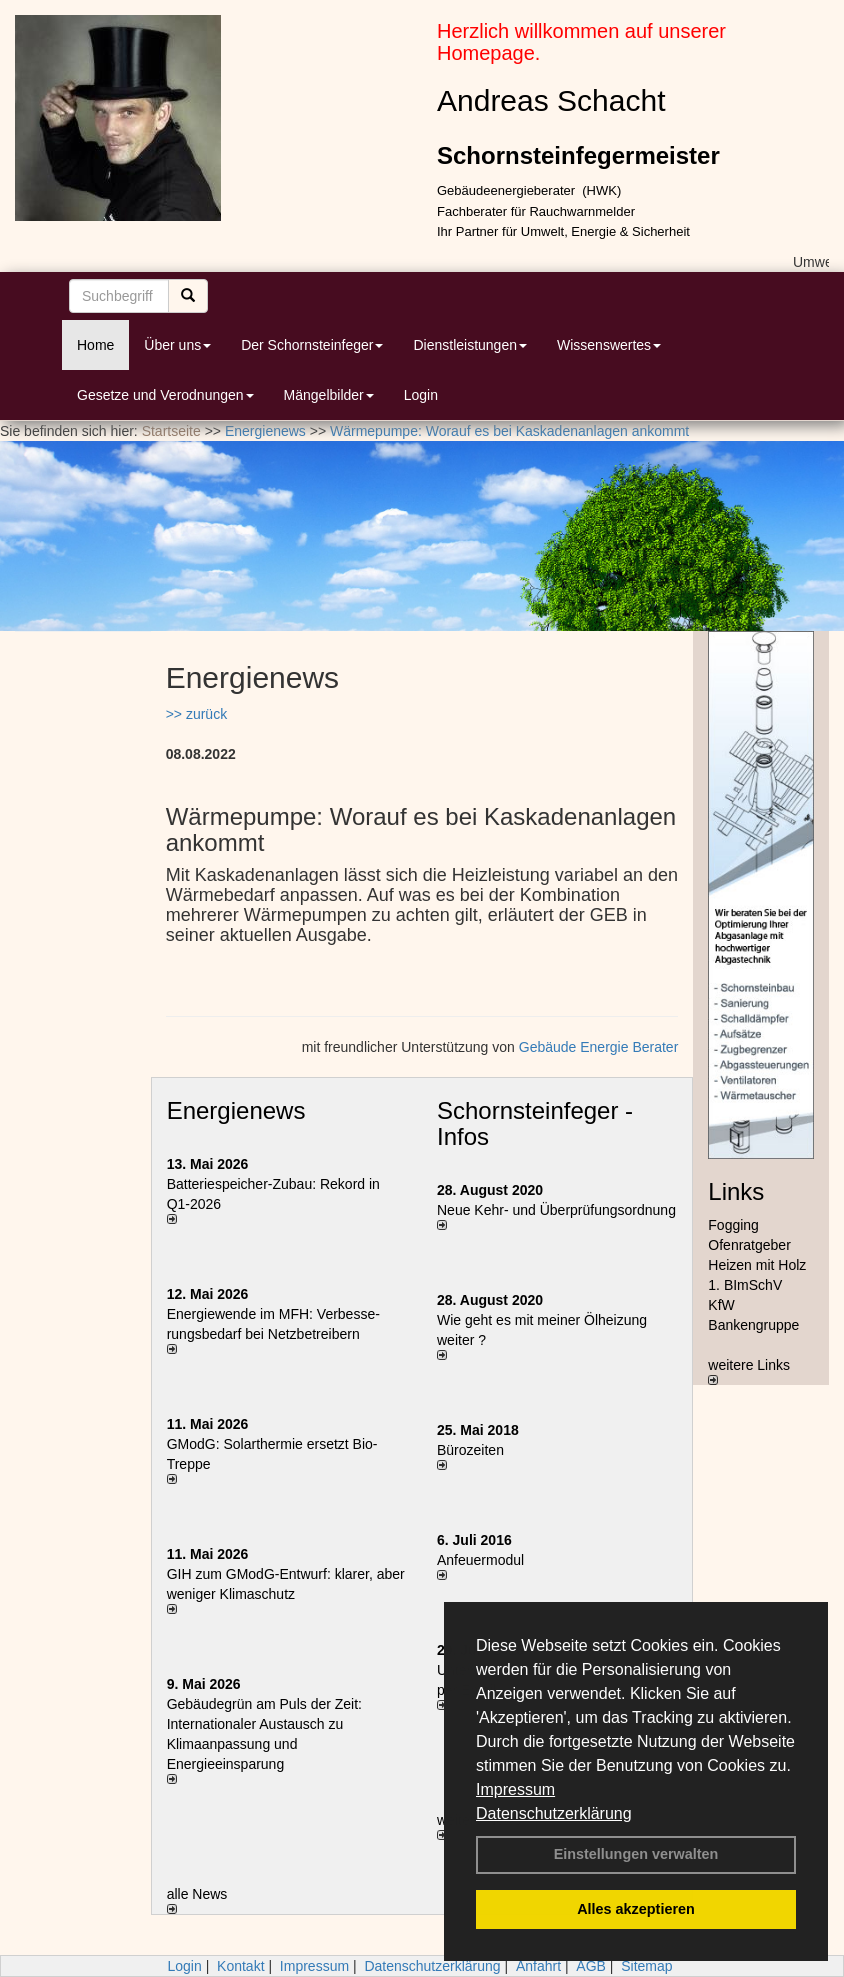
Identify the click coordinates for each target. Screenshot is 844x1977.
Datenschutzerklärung (554, 1813)
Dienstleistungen (470, 345)
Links (736, 1191)
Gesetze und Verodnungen (165, 395)
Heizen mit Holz (757, 1265)
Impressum (515, 1789)
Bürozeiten (470, 1450)
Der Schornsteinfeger (312, 345)
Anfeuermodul (480, 1560)
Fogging (733, 1225)
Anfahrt (538, 1966)
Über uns (177, 345)
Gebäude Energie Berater (599, 1047)
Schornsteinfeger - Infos (535, 1123)
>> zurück (196, 714)
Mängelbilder (329, 395)
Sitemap (646, 1966)
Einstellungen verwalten (636, 1854)
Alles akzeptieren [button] (636, 1909)
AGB (591, 1966)
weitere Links (749, 1371)
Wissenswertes (609, 345)
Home (95, 345)
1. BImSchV (745, 1285)
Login (421, 395)
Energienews (236, 1110)
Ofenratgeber (749, 1245)
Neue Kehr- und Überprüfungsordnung (556, 1210)
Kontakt (240, 1966)
